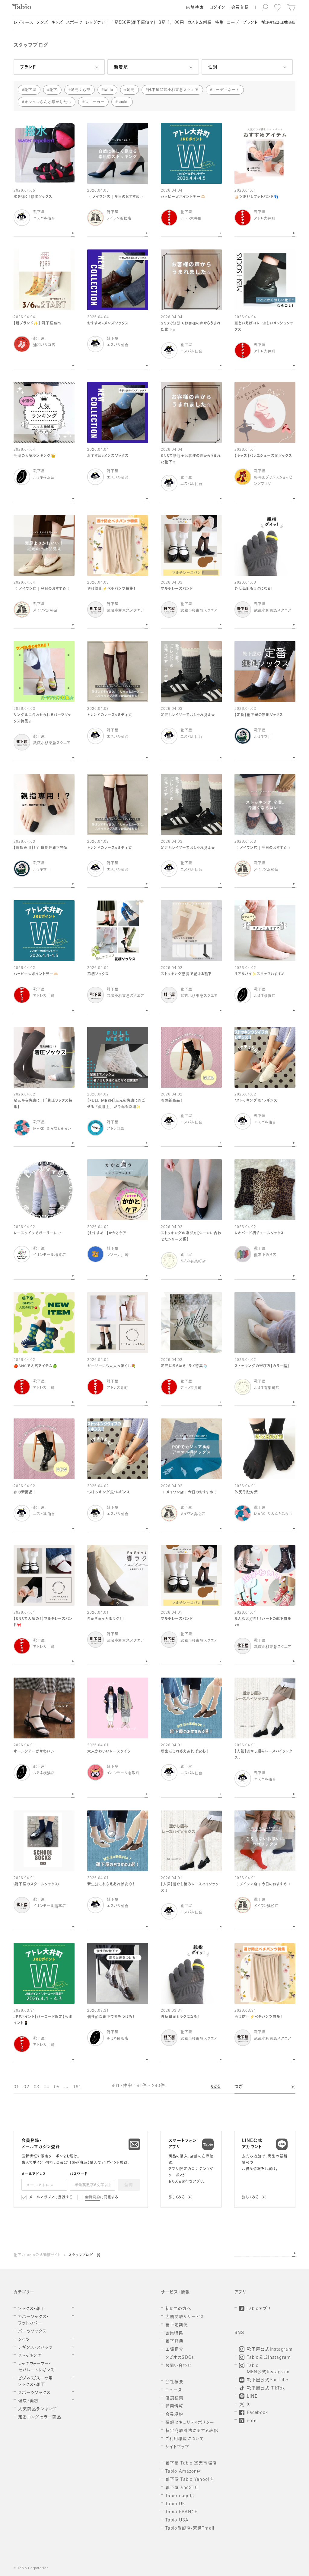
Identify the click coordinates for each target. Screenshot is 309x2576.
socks (123, 102)
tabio (108, 90)
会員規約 (92, 2197)
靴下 (53, 90)
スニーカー (94, 102)
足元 (131, 90)
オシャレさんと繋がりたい (48, 102)
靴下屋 (30, 90)
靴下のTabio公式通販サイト (37, 2255)
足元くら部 (81, 90)
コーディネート (226, 90)
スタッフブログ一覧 (84, 2255)
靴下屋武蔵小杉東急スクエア (173, 90)
